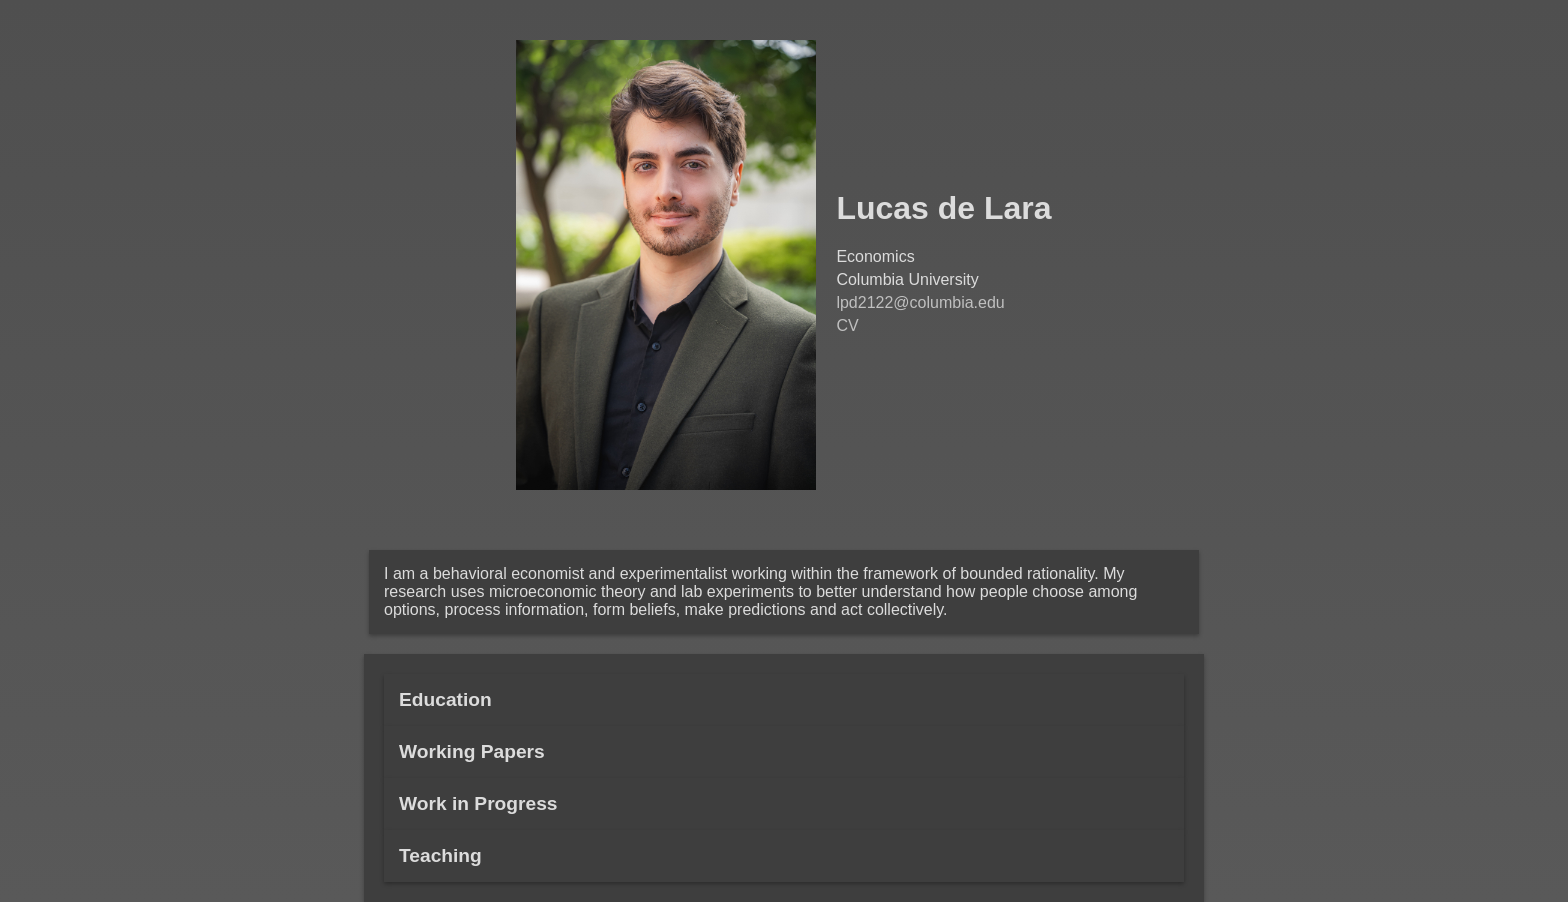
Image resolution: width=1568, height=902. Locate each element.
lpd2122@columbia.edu (920, 302)
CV (847, 325)
